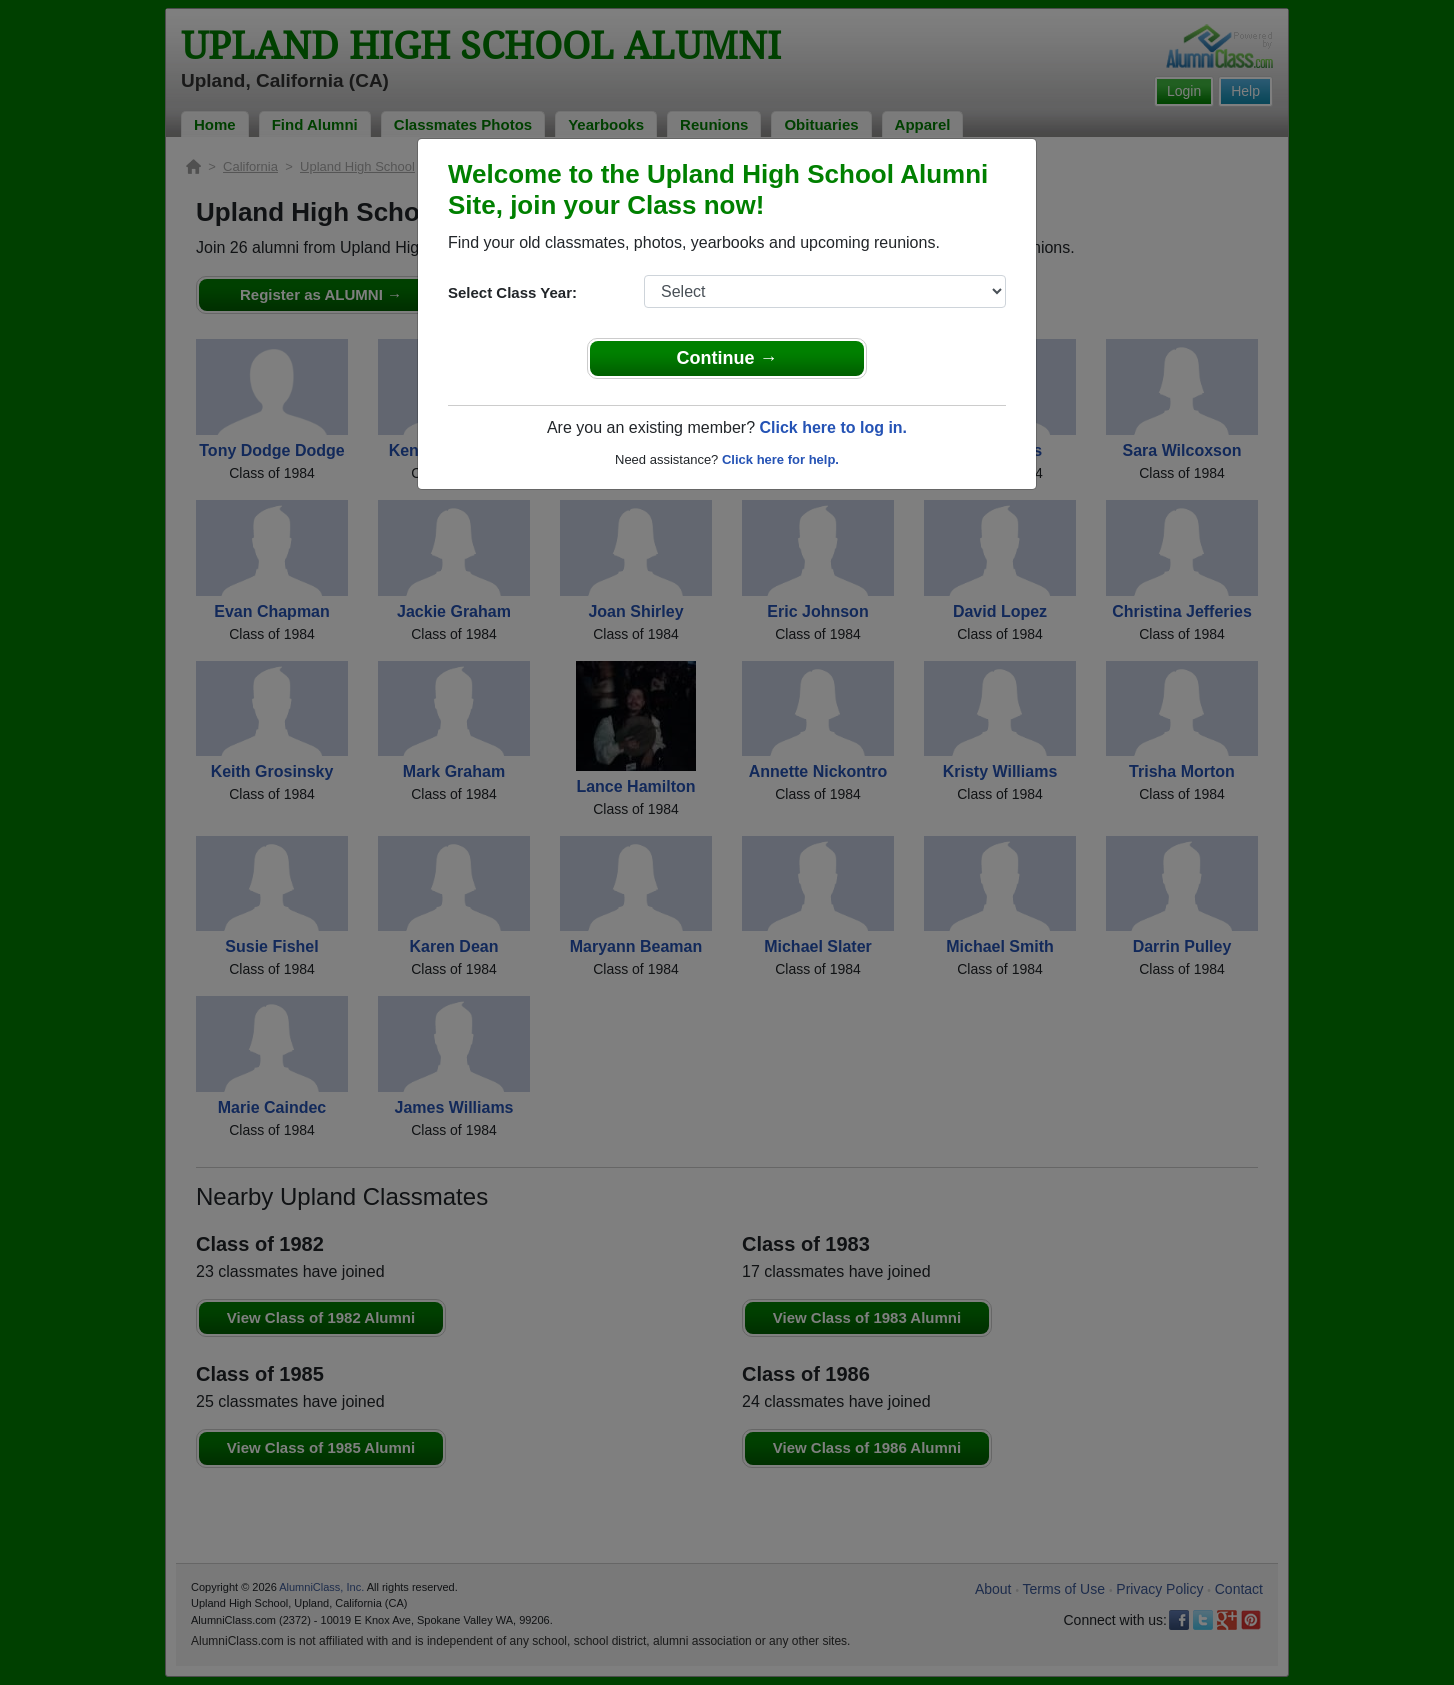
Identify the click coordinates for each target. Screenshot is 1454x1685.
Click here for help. (780, 459)
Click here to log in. (833, 427)
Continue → (727, 358)
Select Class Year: (512, 292)
